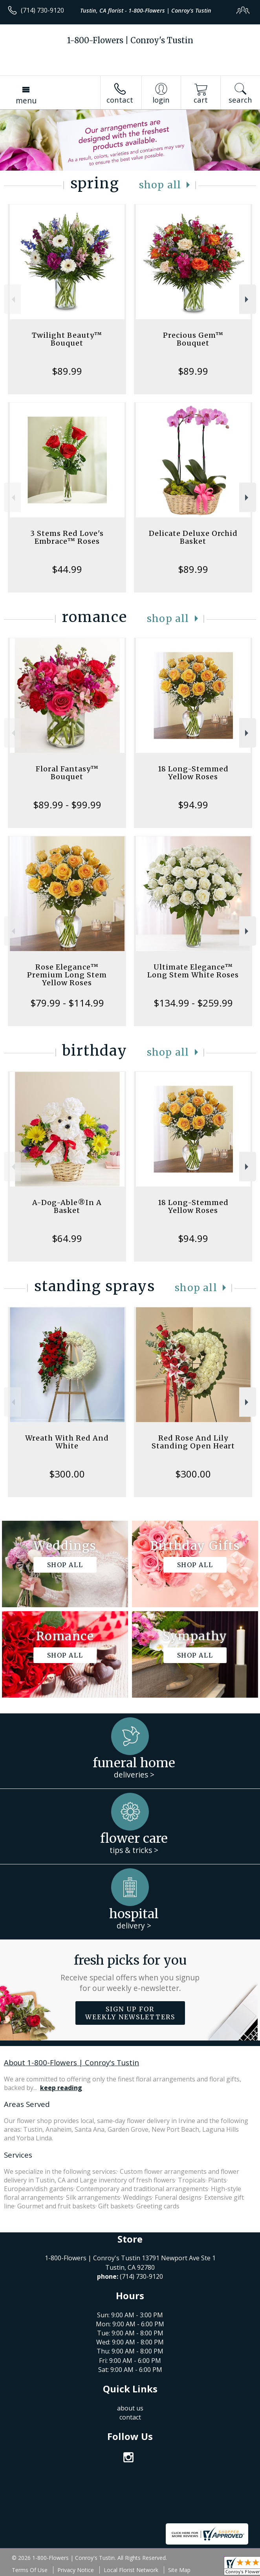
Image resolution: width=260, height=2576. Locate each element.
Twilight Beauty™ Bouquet (67, 339)
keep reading (61, 2087)
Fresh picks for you (130, 1972)
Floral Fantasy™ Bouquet (67, 772)
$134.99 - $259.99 (193, 1002)
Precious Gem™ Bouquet (193, 339)
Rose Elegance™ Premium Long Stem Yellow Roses (67, 974)
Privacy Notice (75, 2570)
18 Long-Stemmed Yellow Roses (193, 772)
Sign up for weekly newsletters (130, 2013)
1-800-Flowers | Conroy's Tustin (130, 40)
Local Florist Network (131, 2570)
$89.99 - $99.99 (67, 804)
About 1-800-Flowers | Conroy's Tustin (71, 2062)
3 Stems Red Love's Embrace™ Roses (67, 537)
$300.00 (67, 1473)
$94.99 (193, 804)
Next (247, 299)
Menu (26, 100)
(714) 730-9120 (42, 10)
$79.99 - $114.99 (67, 1002)
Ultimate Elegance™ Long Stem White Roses (193, 970)
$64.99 (67, 1238)
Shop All (160, 185)
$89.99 (67, 370)
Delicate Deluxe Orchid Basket (193, 537)
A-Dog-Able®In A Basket (67, 1206)
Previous (12, 299)
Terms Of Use (30, 2570)
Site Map (179, 2570)
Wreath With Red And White (67, 1441)
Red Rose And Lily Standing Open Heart (193, 1441)
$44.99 (67, 569)
